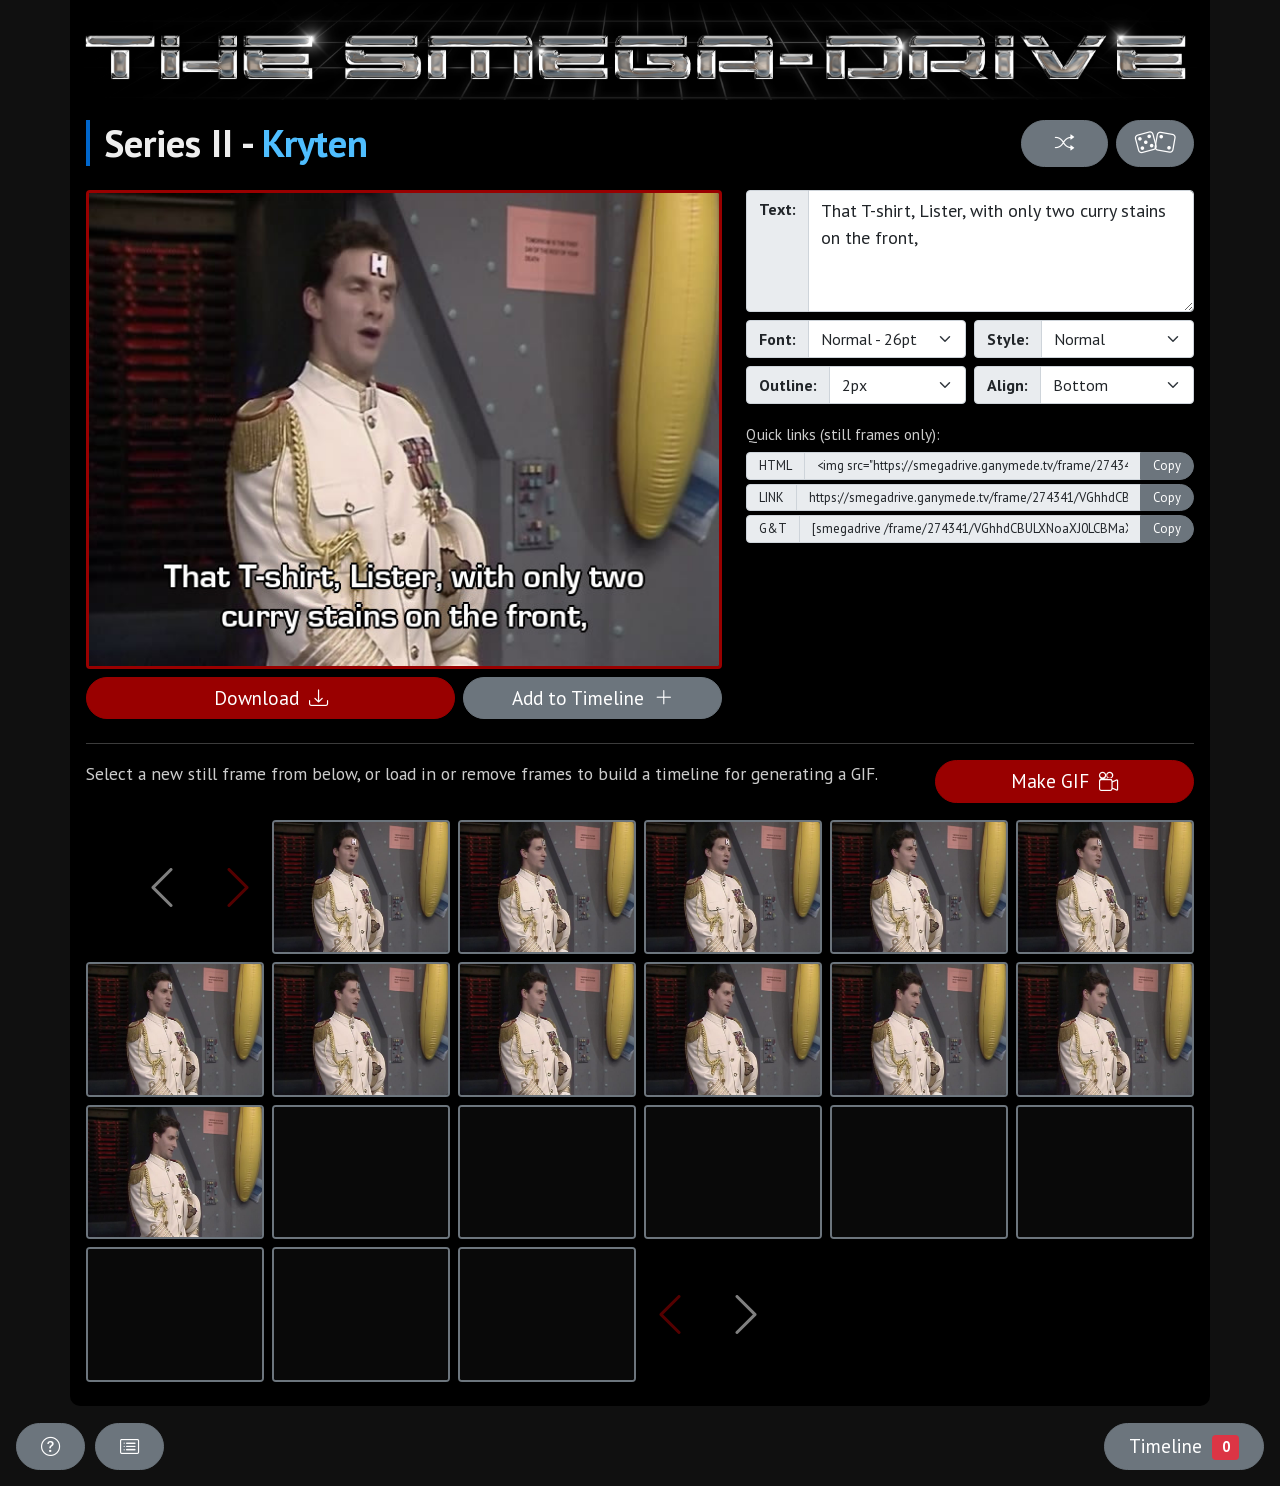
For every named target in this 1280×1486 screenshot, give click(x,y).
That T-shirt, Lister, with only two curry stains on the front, (1001, 251)
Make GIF (1064, 780)
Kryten (315, 143)
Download (271, 697)
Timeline (1184, 1446)
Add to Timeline (592, 697)
